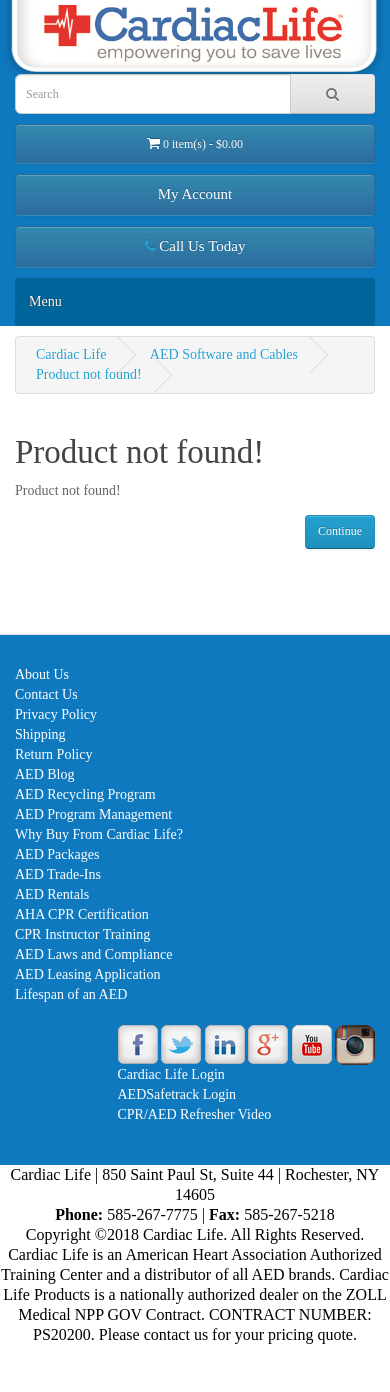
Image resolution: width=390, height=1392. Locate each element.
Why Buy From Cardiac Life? (99, 834)
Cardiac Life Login (171, 1074)
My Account (195, 194)
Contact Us (46, 694)
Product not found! (89, 374)
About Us (42, 674)
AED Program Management (93, 814)
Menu (45, 301)
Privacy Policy (56, 714)
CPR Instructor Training (82, 934)
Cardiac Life (71, 354)
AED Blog (45, 774)
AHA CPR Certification (82, 914)
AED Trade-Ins (58, 874)
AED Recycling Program (85, 794)
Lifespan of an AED (71, 994)
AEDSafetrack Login (177, 1094)
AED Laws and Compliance (93, 954)
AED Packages (57, 854)
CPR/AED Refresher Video (195, 1114)
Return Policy (53, 754)
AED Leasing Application (87, 974)
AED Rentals (52, 894)
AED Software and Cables (224, 354)
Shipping (40, 734)
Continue (340, 531)
